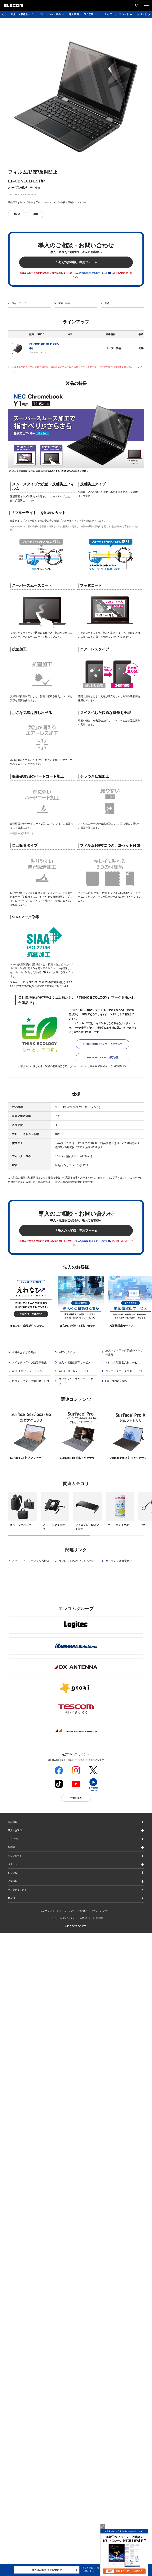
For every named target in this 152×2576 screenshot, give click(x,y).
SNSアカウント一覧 (50, 1911)
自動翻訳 (99, 1918)
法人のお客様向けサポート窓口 (91, 272)
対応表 (17, 214)
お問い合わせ (86, 1918)
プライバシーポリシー (101, 1911)
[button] (76, 1839)
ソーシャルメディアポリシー (63, 1918)
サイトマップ (68, 1911)
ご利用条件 (83, 1911)
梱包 (36, 214)
